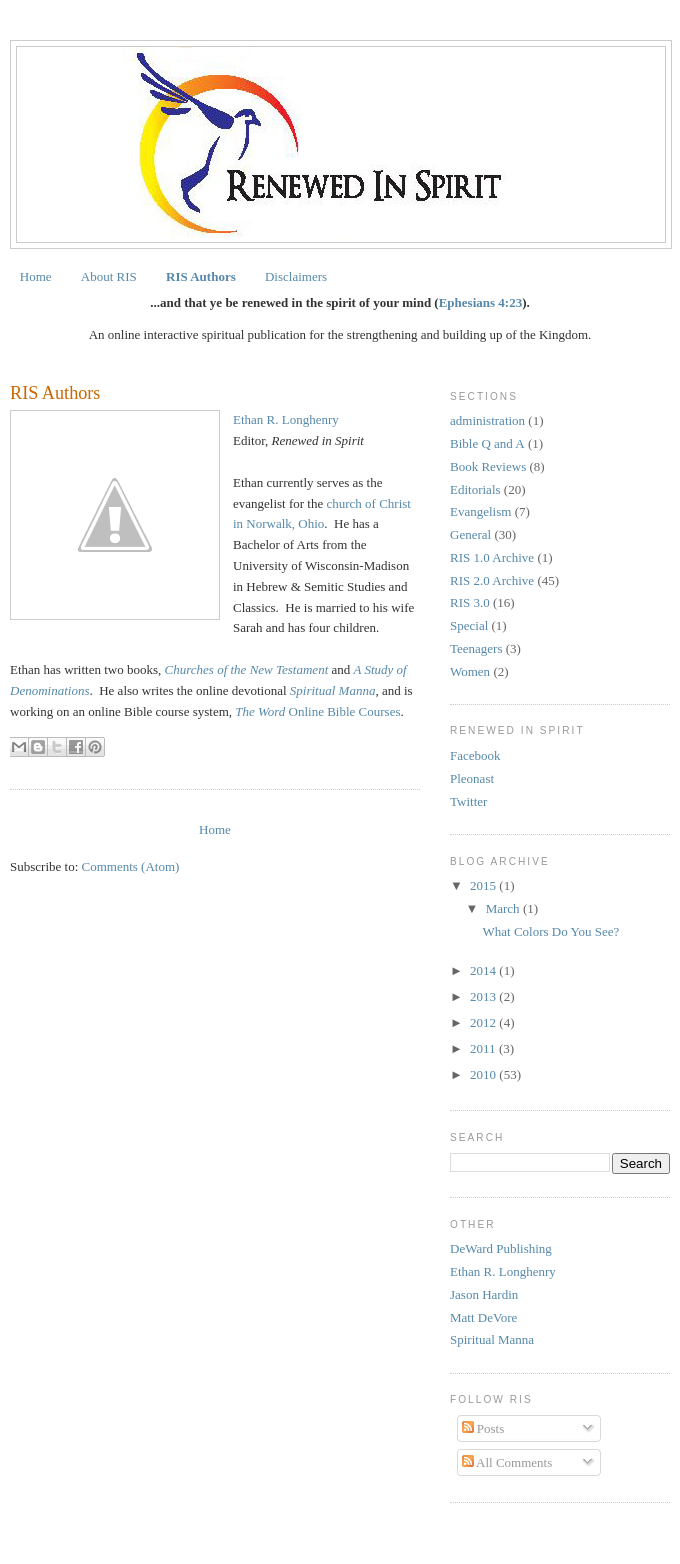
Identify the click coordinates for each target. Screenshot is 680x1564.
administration (487, 420)
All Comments (507, 1462)
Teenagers (476, 648)
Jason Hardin (484, 1294)
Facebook (475, 755)
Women (470, 671)
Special (469, 625)
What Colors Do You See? (550, 931)
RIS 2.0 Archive (492, 580)
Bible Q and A (487, 443)
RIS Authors (201, 276)
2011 (484, 1048)
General (470, 534)
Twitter (468, 801)
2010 (484, 1074)
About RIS (109, 276)
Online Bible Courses (317, 711)
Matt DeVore (483, 1317)
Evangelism (480, 511)
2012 (484, 1022)
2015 (484, 885)
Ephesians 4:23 (480, 302)
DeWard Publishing (501, 1248)
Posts (483, 1428)
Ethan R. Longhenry (286, 419)
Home (36, 276)
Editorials (475, 489)
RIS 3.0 (470, 602)
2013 (484, 996)
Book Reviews (488, 466)
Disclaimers (296, 276)
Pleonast (472, 778)
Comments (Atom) (131, 866)
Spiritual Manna (492, 1339)
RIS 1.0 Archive (492, 557)
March (504, 908)
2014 (484, 970)
